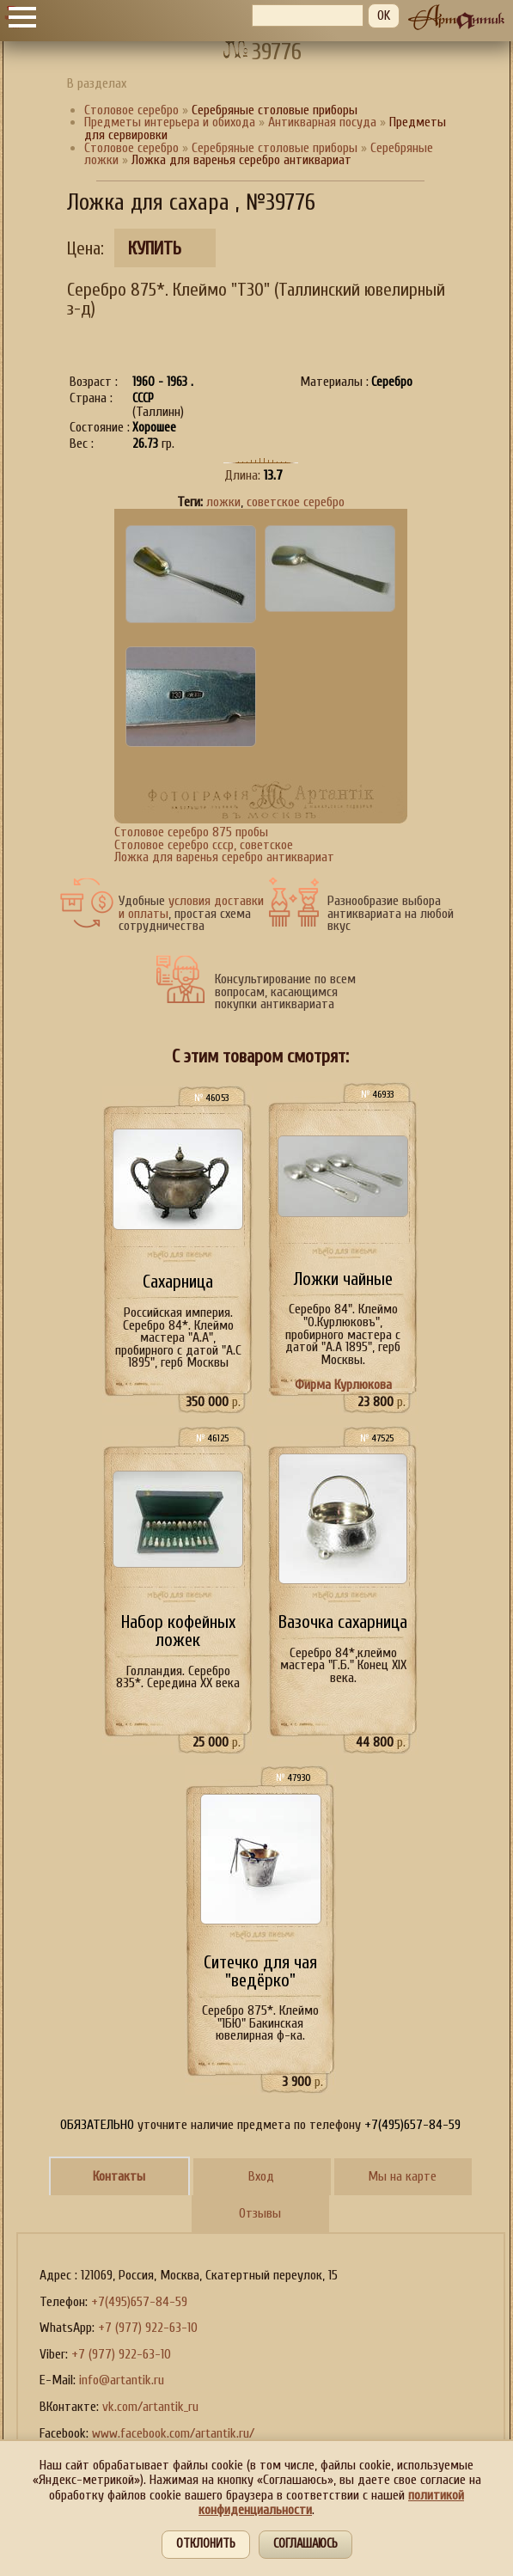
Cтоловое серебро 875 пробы (191, 832)
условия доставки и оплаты (191, 907)
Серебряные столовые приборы (276, 148)
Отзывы (260, 2213)
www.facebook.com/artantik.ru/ (173, 2433)
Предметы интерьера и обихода (169, 122)
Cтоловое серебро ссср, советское (203, 845)
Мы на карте (402, 2176)
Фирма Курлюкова (343, 1384)
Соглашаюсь (305, 2543)
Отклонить (205, 2543)
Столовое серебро (131, 110)
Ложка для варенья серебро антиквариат (224, 857)
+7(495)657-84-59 (139, 2302)
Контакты (119, 2176)
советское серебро (296, 502)
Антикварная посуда (322, 122)
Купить (154, 249)
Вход (261, 2176)
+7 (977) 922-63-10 (148, 2327)
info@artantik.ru (121, 2380)
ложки (223, 502)
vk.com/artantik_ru (150, 2406)
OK (383, 15)
